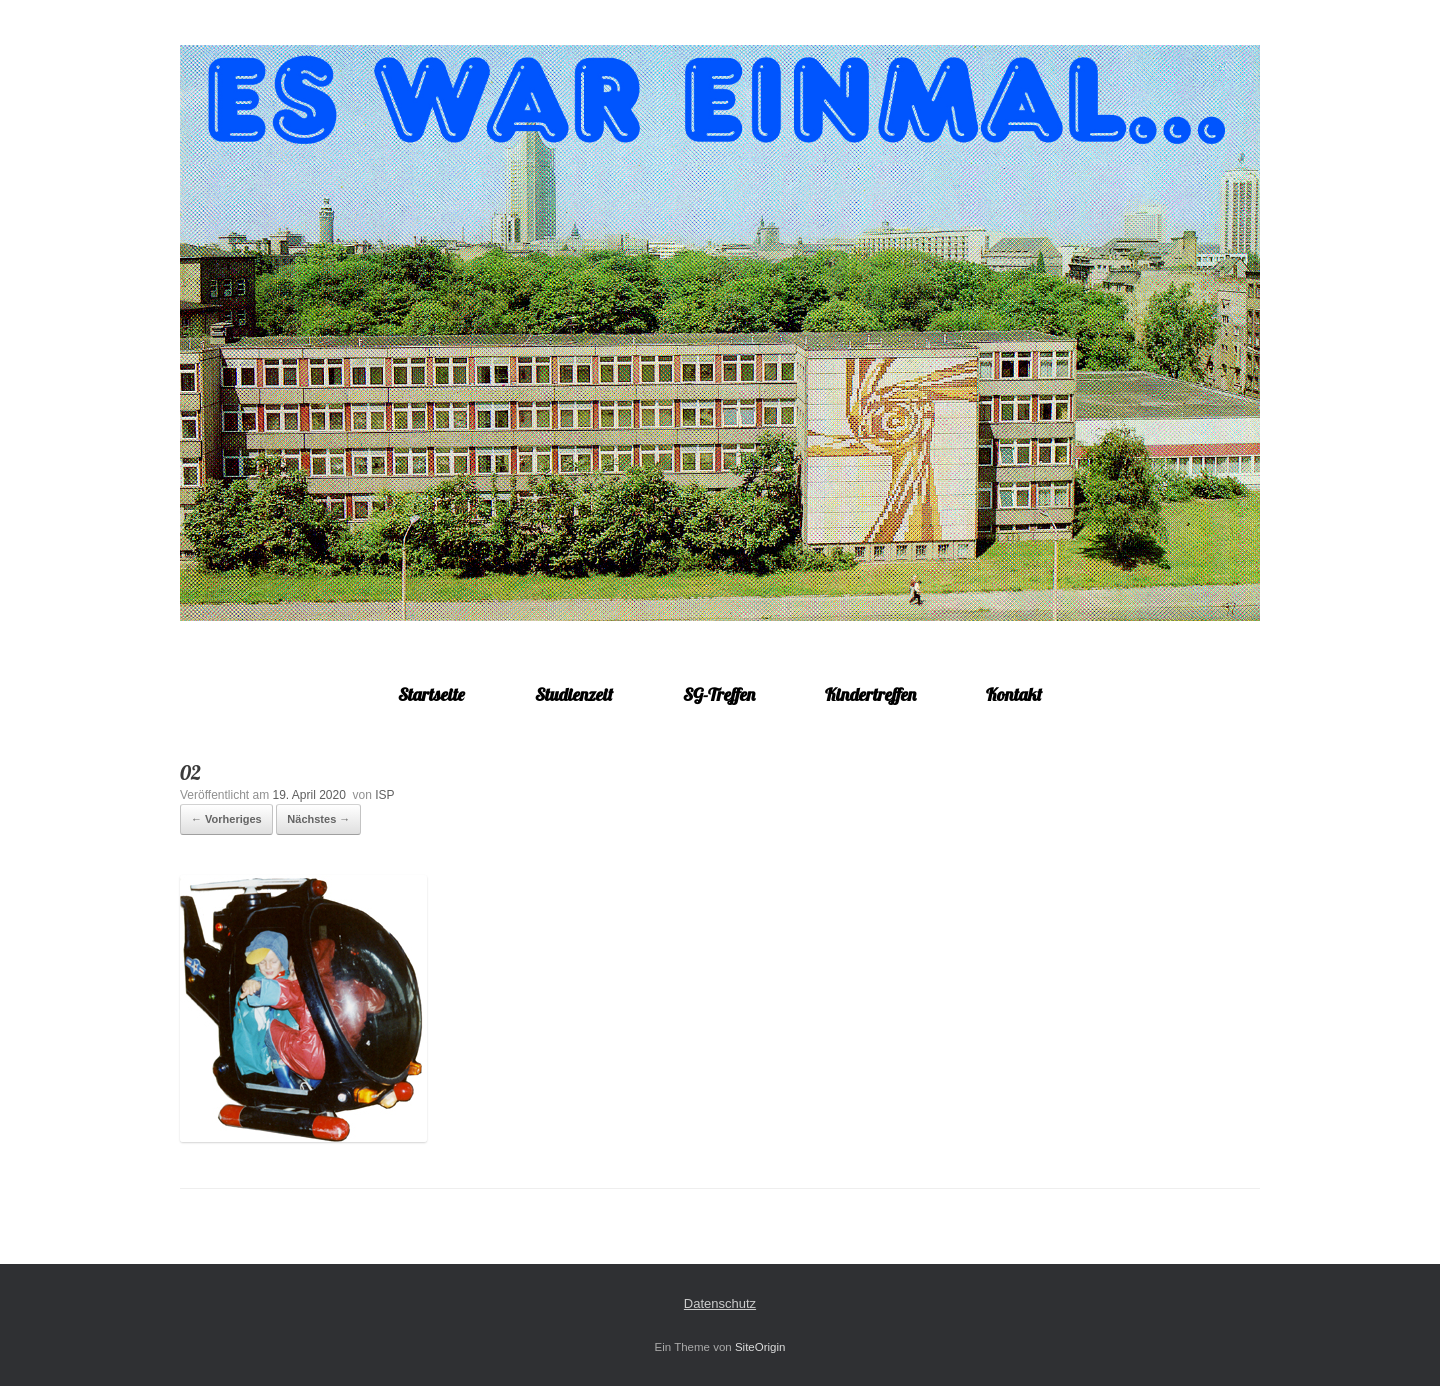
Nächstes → (318, 819)
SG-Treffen (719, 694)
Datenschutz (720, 1303)
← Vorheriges (226, 819)
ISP (384, 795)
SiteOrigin (760, 1347)
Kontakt (1014, 694)
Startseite (431, 694)
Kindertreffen (870, 694)
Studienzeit (574, 694)
